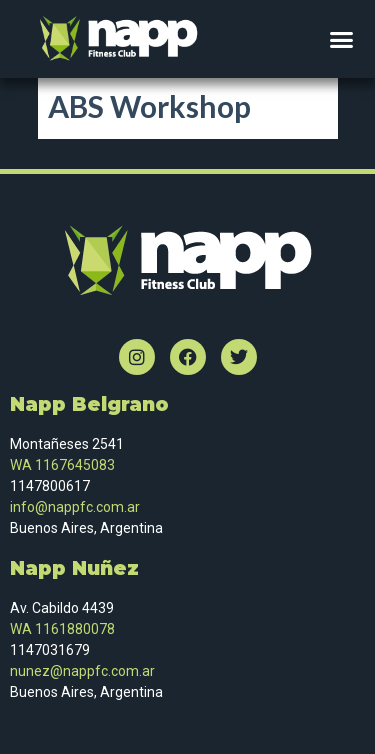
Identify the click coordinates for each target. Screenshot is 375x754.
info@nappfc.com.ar (75, 507)
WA (21, 629)
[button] (342, 39)
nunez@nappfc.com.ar (84, 671)
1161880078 (75, 629)
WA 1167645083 (62, 465)
